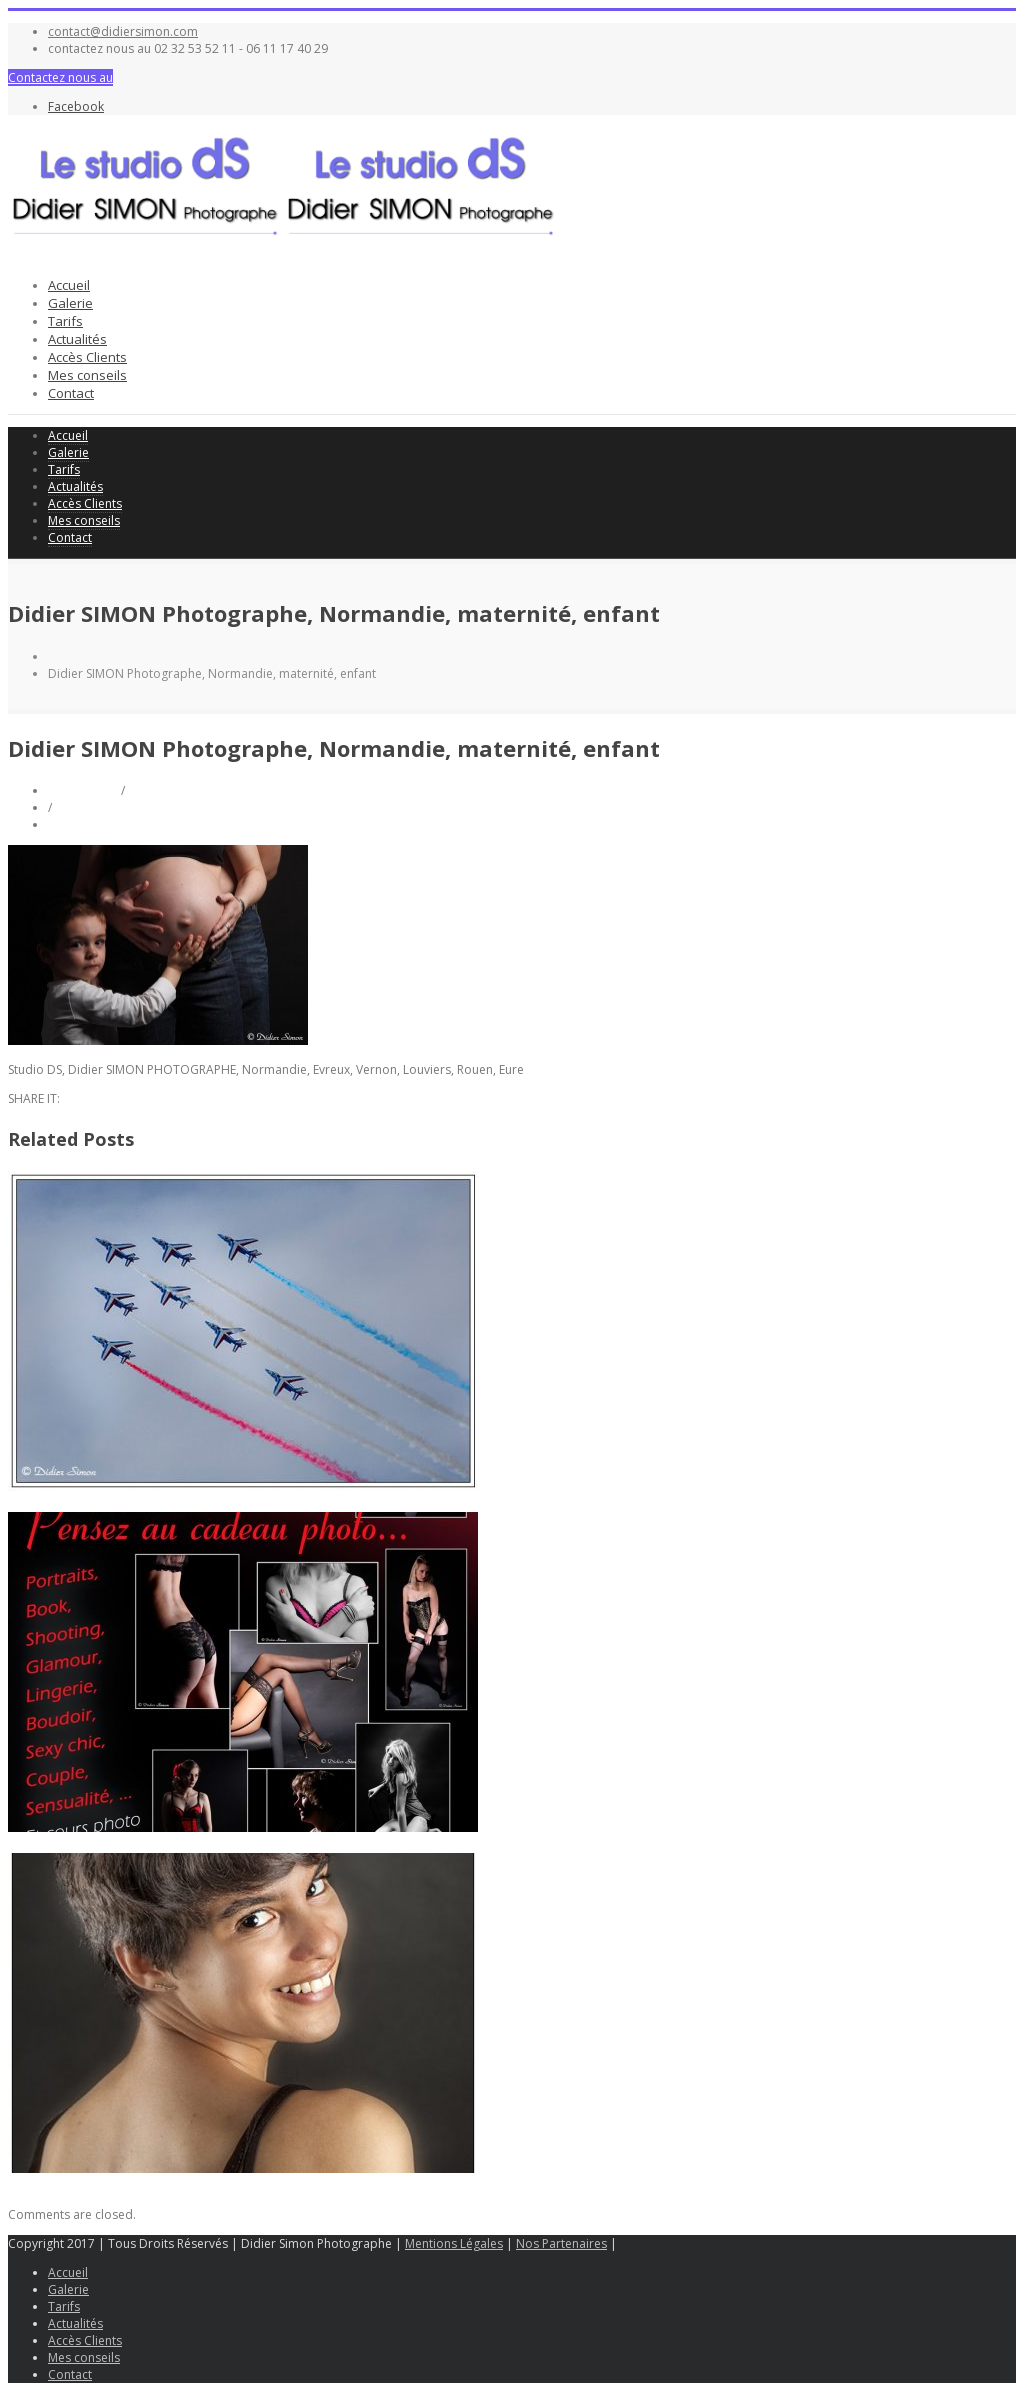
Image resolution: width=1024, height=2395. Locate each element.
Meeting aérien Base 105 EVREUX (100, 1503)
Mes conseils (87, 375)
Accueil (69, 285)
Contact (71, 393)
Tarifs (65, 321)
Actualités (77, 339)
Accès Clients (87, 357)
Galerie (70, 303)
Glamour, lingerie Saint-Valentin (96, 1844)
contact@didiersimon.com (123, 31)
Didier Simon (84, 790)
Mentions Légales (454, 2243)
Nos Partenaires (561, 2243)
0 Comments (84, 824)
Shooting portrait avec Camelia (95, 2185)
